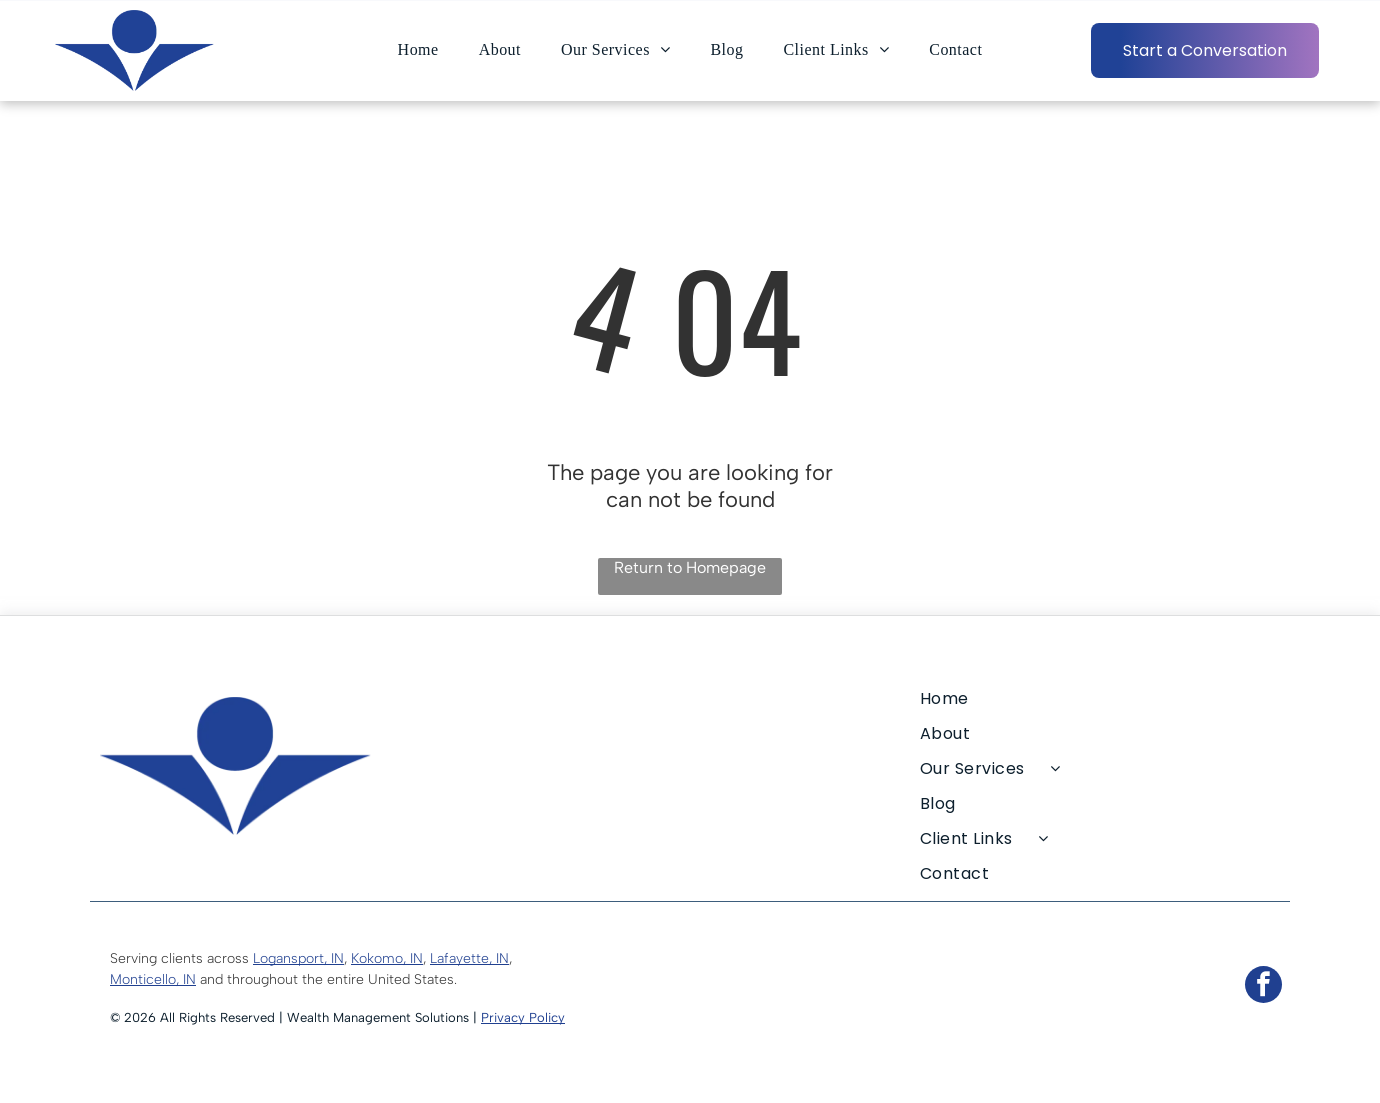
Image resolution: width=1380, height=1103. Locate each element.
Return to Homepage (690, 567)
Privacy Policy (523, 1017)
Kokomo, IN (387, 958)
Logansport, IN (298, 958)
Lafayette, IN (469, 958)
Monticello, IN (153, 979)
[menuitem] (418, 50)
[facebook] (1263, 987)
